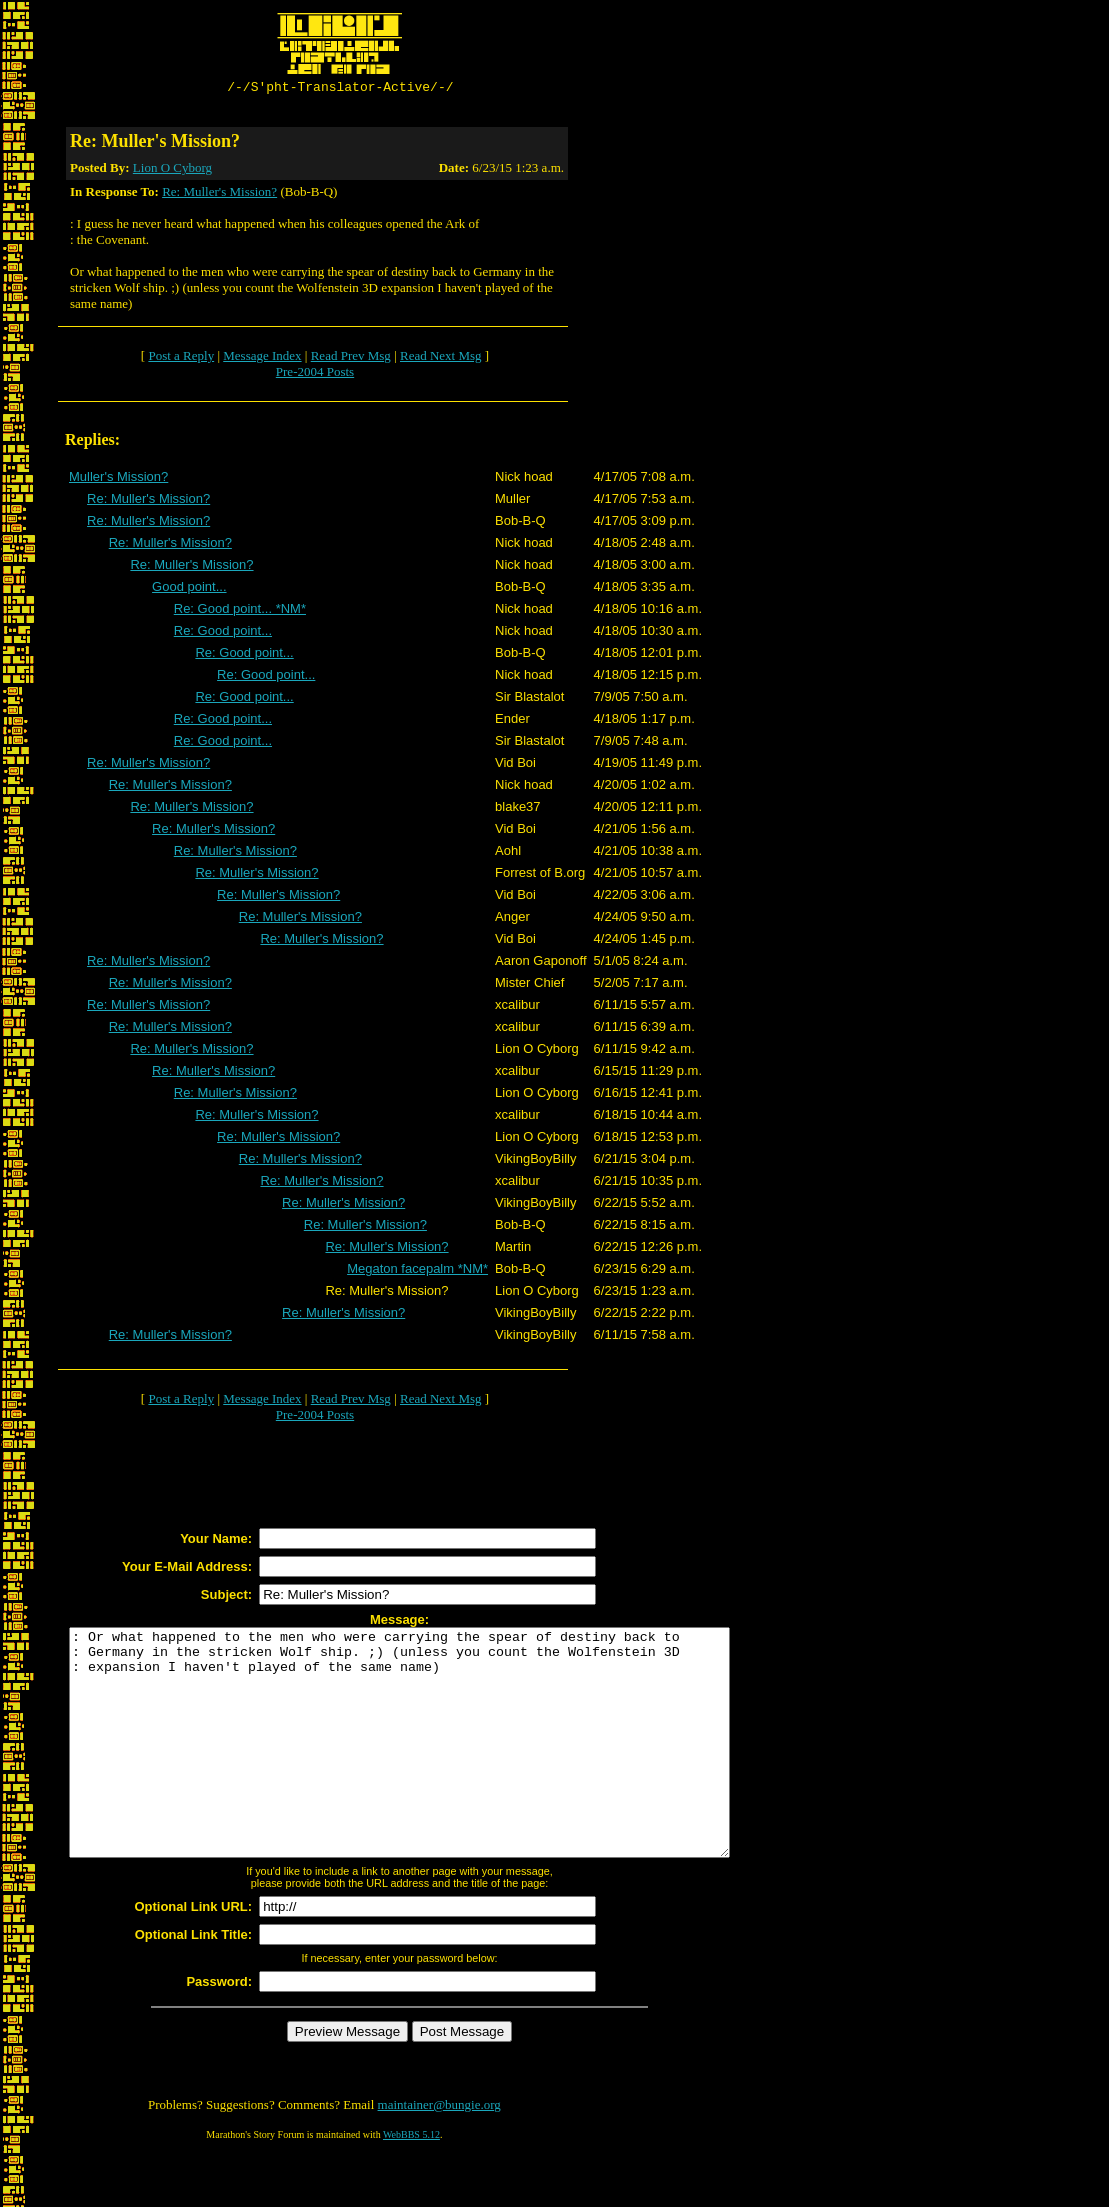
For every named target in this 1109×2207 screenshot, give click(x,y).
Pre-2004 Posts (315, 374)
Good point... (189, 589)
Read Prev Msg (351, 358)
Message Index (262, 358)
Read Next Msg (441, 358)
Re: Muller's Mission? (219, 194)
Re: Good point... (223, 633)
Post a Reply (181, 358)
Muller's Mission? (118, 479)
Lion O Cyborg (172, 170)
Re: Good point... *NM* (240, 611)
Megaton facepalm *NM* (417, 1271)
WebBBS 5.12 (411, 2182)
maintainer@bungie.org (439, 2152)
